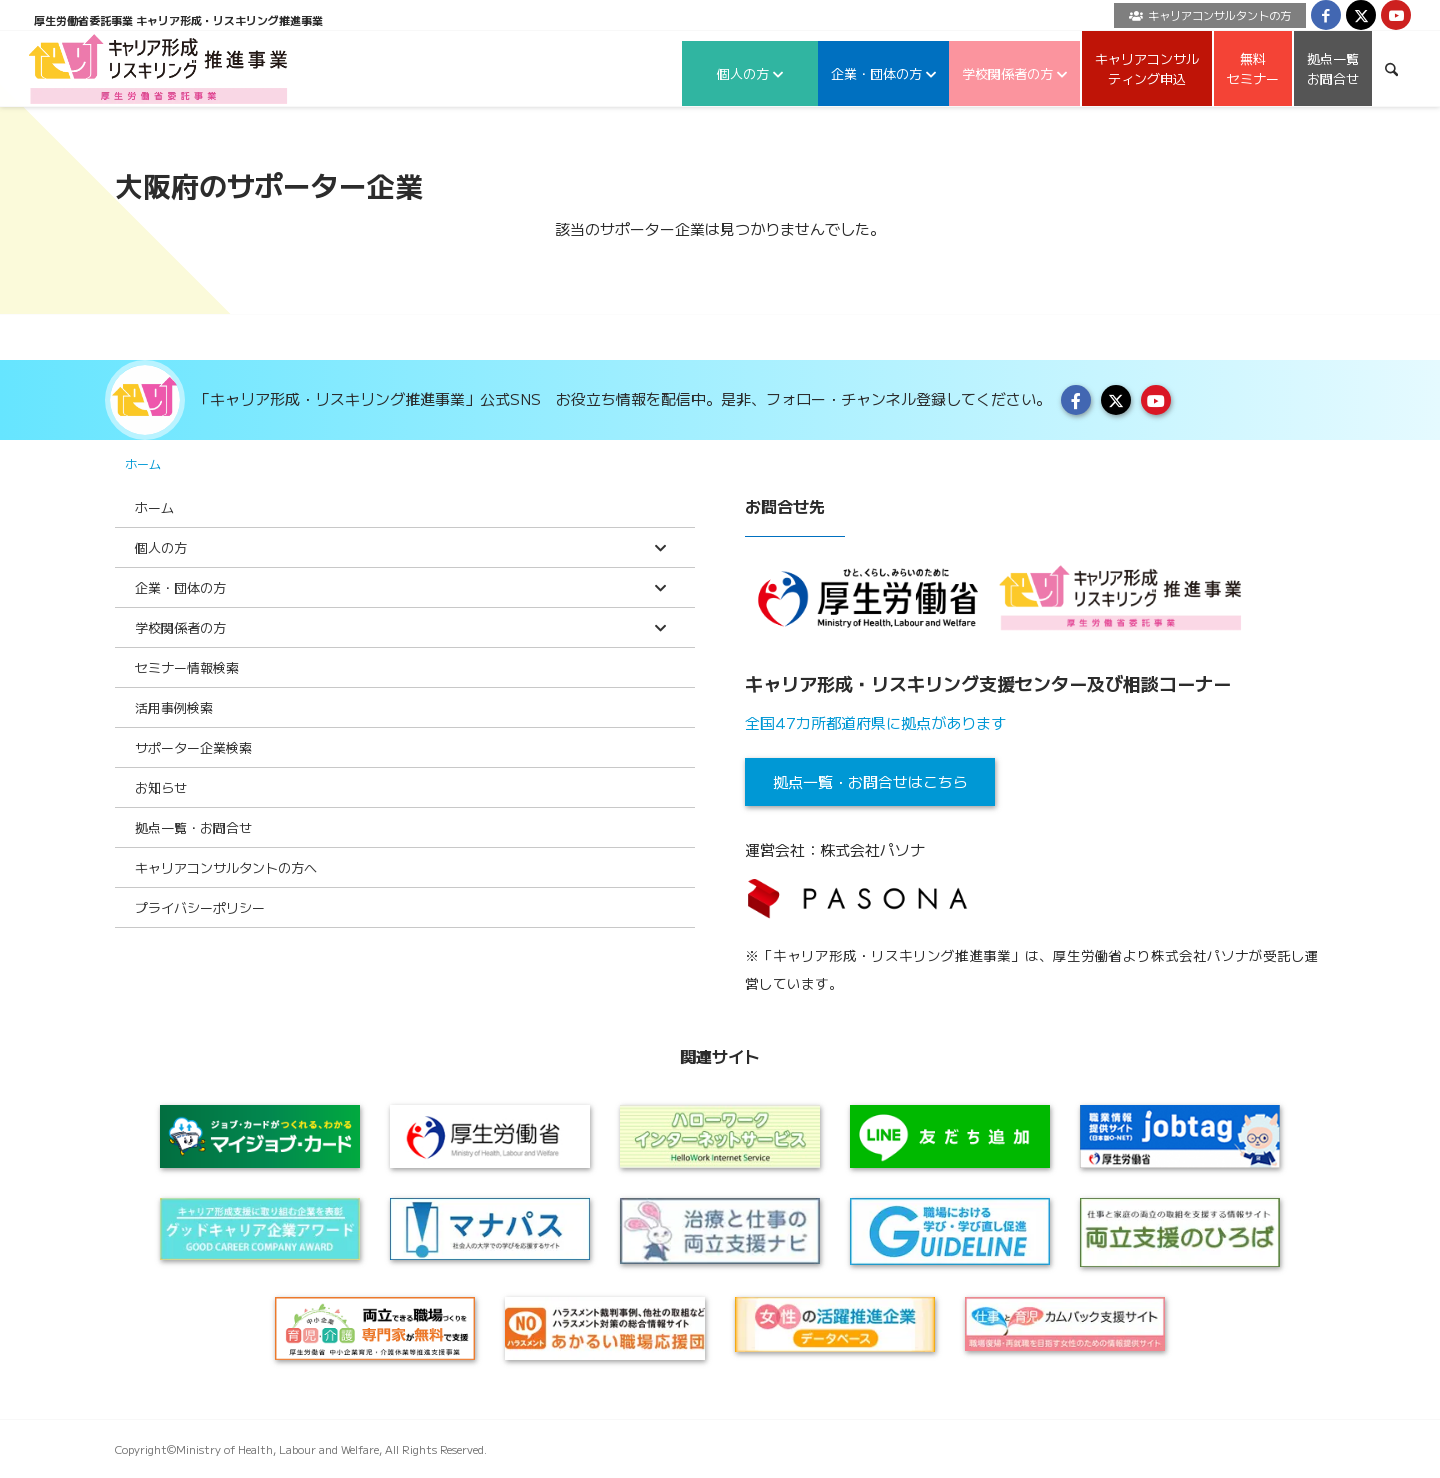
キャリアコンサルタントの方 (1210, 15)
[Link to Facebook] (1326, 15)
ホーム (143, 463)
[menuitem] (1205, 15)
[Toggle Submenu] (660, 547)
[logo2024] (158, 68)
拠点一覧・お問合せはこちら (870, 781)
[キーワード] (1391, 68)
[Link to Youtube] (1396, 15)
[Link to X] (1361, 15)
